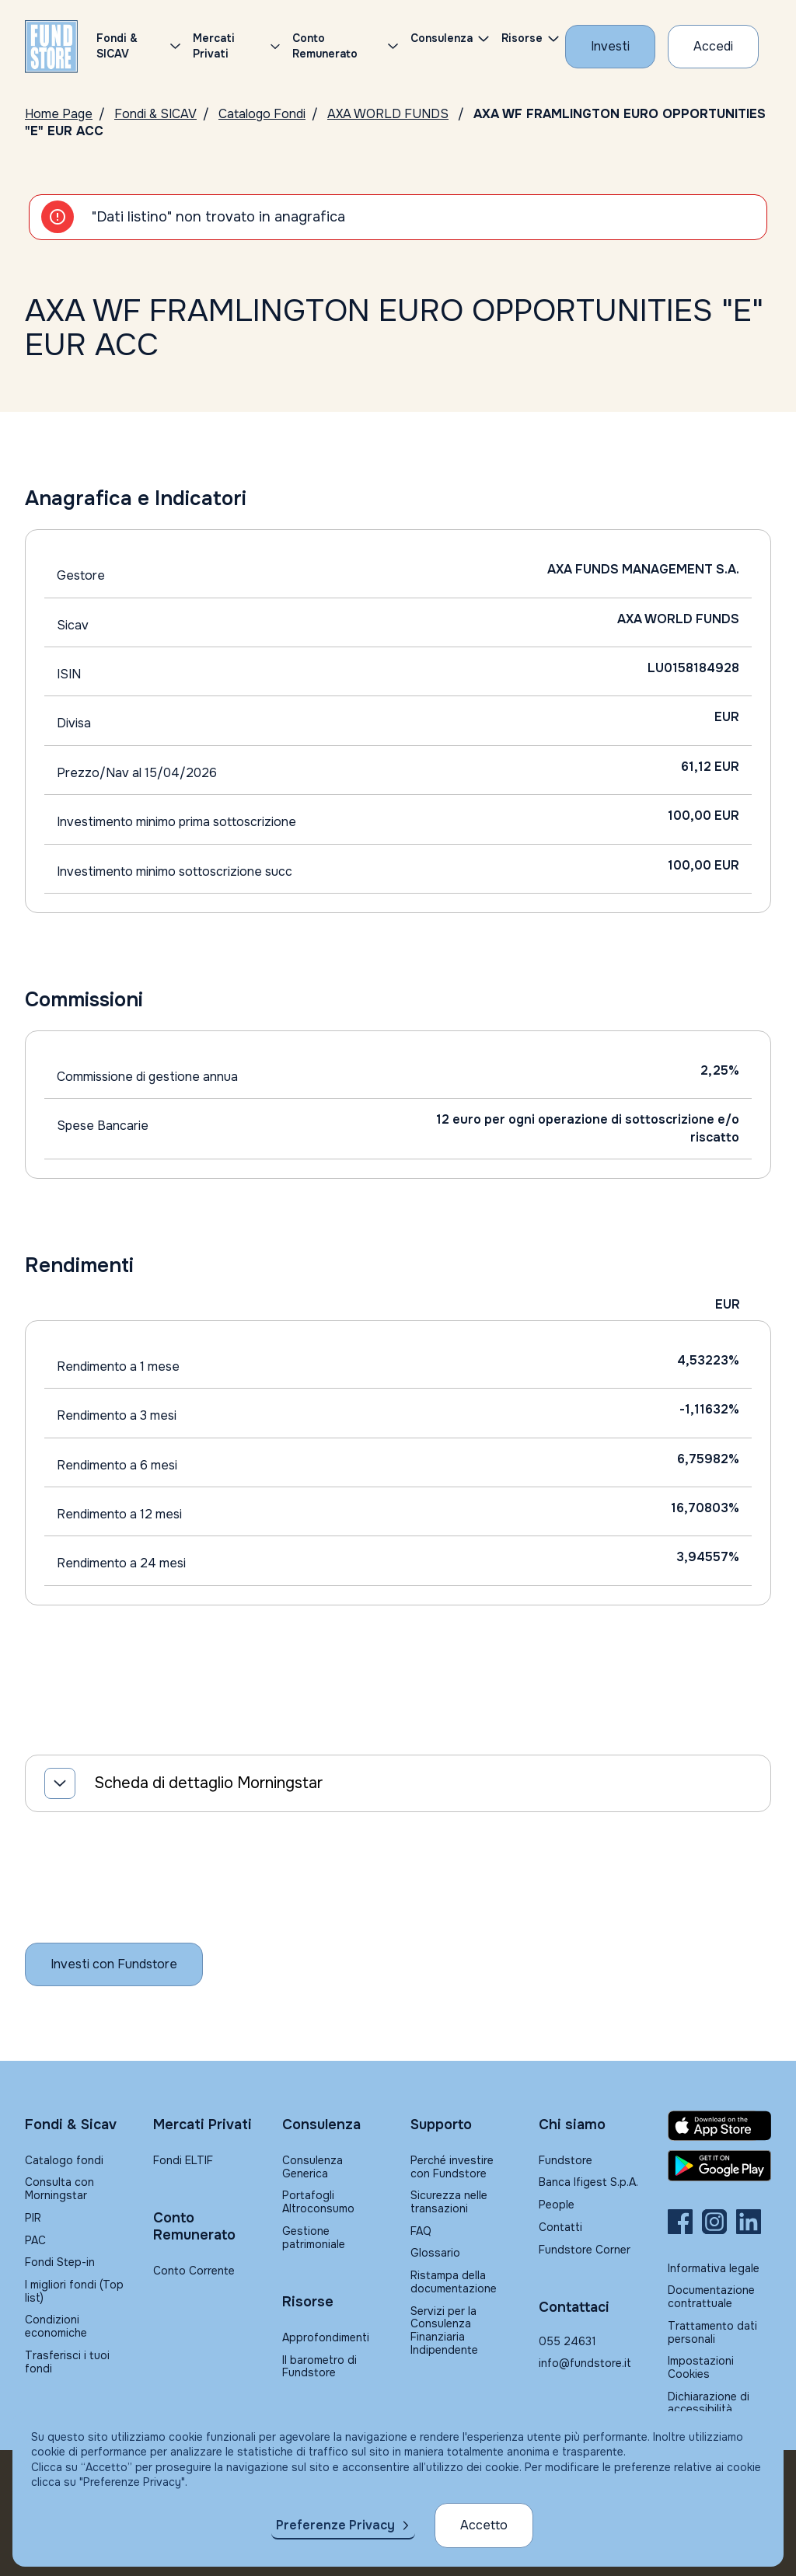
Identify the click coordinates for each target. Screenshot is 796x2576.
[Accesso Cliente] (713, 46)
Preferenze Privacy (335, 2525)
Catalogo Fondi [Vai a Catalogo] (261, 114)
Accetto (484, 2525)
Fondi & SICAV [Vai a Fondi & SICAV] (155, 114)
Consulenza (441, 38)
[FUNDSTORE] (51, 46)
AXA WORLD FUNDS (388, 114)
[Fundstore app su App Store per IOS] (719, 2126)
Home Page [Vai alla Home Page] (59, 114)
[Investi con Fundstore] (610, 46)
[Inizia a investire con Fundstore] (114, 1964)
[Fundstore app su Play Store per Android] (719, 2165)
